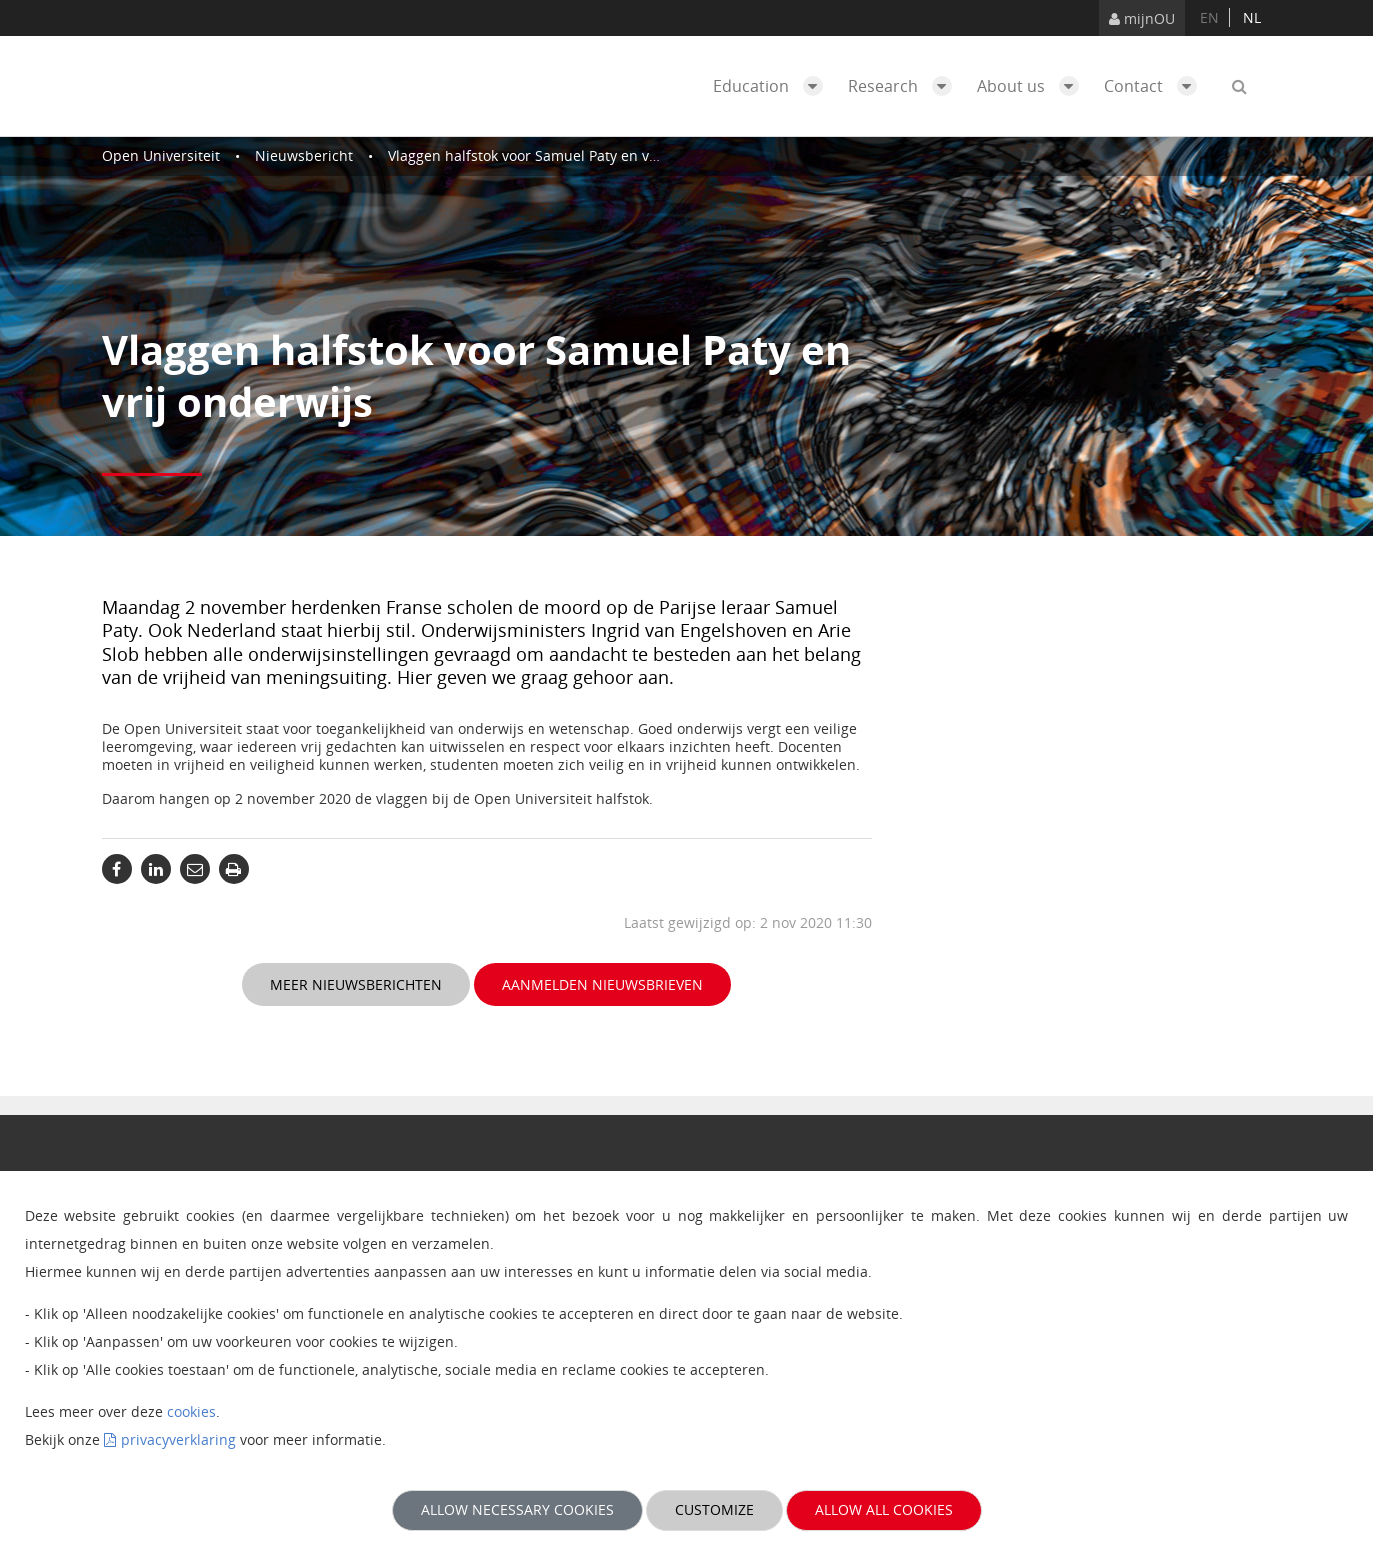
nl (1252, 17)
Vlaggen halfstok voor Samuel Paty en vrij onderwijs (560, 155)
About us (1033, 86)
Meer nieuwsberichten (356, 984)
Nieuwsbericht (304, 155)
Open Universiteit (161, 155)
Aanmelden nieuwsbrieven (602, 984)
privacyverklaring (178, 1439)
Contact (1155, 86)
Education (773, 86)
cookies (191, 1411)
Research (905, 86)
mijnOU (1142, 18)
